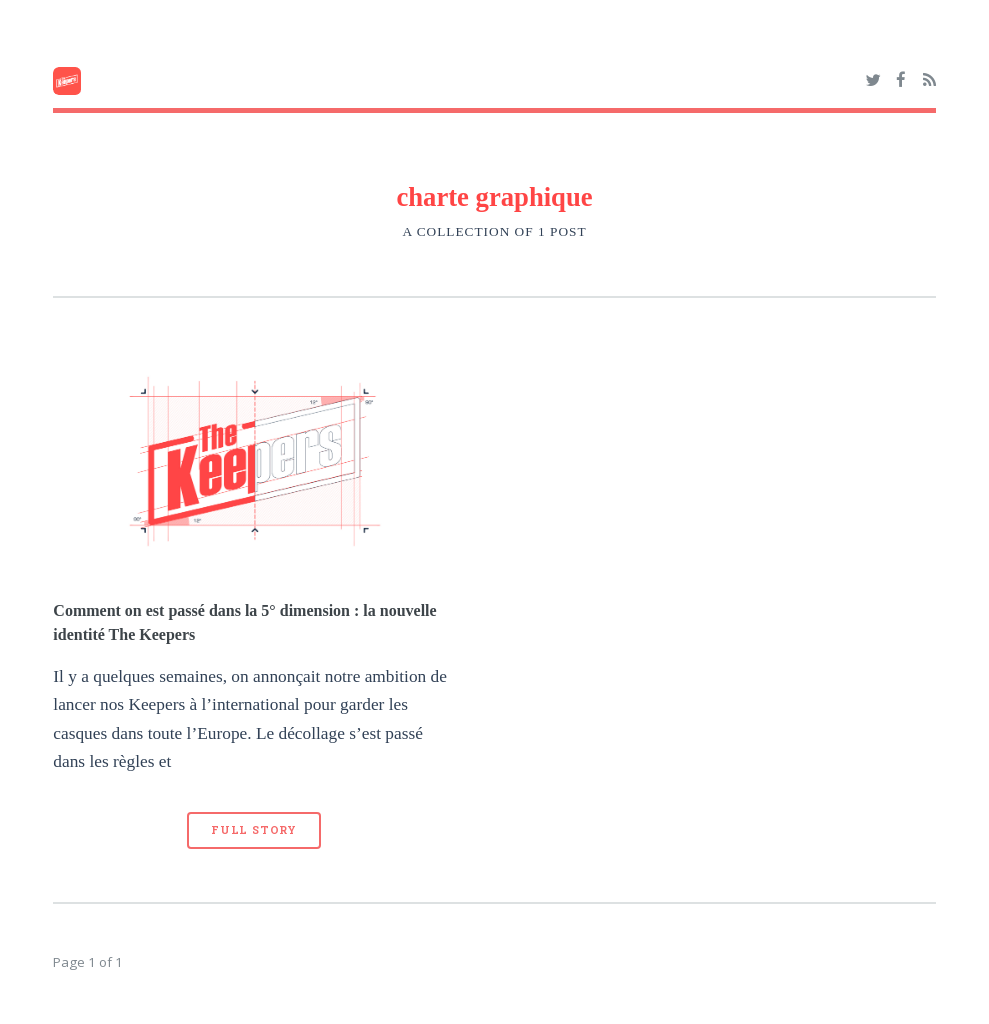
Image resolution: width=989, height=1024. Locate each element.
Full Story (254, 830)
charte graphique (494, 197)
